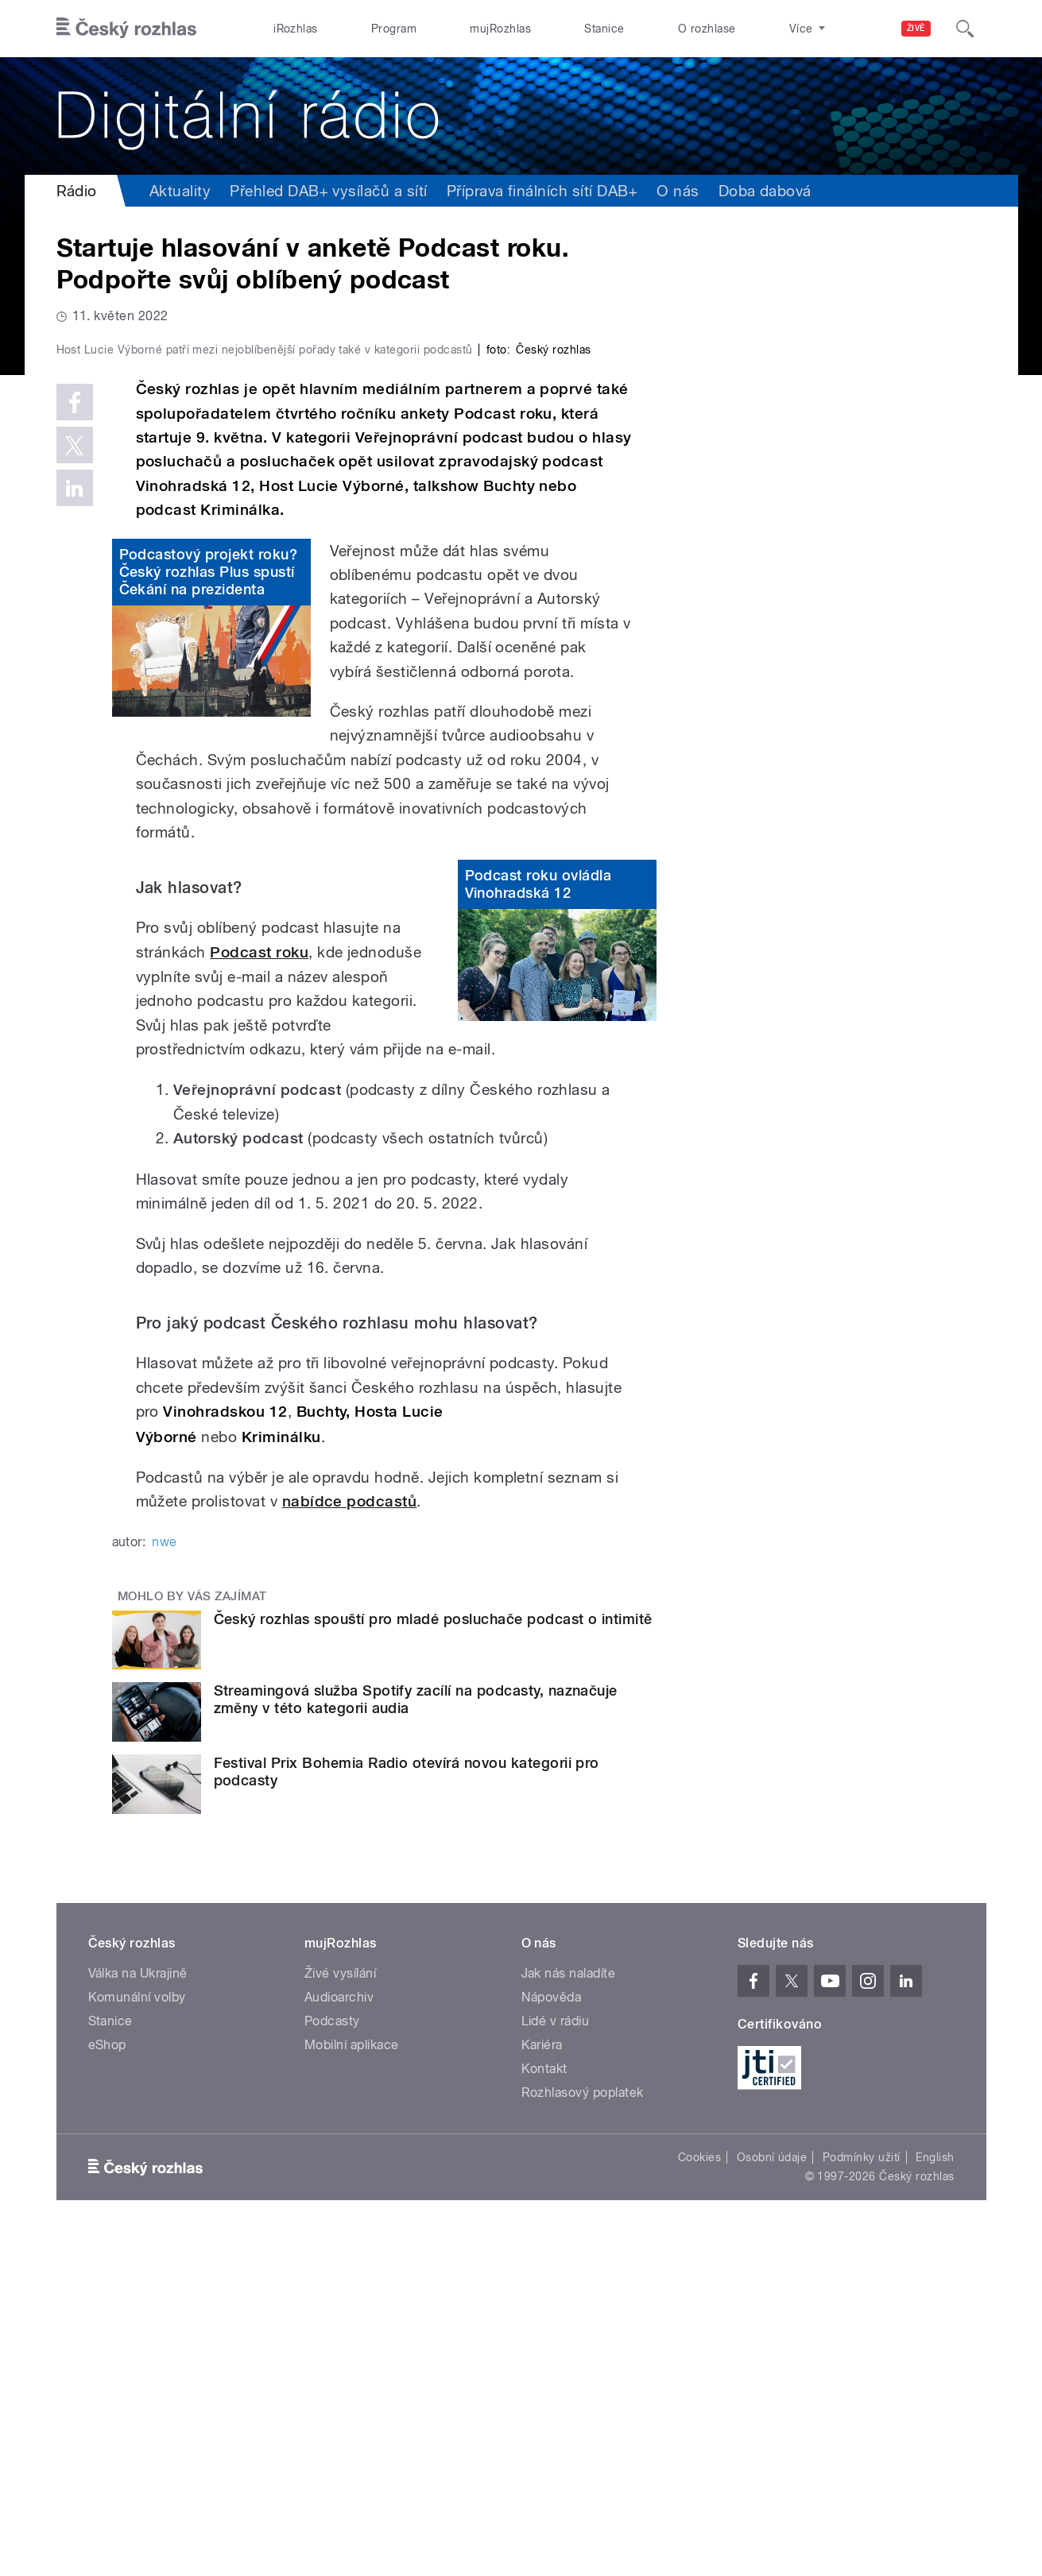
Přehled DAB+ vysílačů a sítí (328, 190)
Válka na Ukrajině (138, 2311)
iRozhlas (295, 28)
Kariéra (542, 2382)
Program (393, 28)
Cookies (699, 2495)
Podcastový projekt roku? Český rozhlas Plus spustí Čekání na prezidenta (208, 908)
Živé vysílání (340, 2311)
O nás (678, 190)
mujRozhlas (500, 28)
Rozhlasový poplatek (582, 2430)
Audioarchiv (339, 2334)
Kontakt (544, 2406)
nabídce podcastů (349, 1839)
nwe (164, 1878)
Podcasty (332, 2358)
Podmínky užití (862, 2495)
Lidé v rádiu (555, 2358)
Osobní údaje (772, 2495)
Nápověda (551, 2334)
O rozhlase (707, 28)
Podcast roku (259, 1289)
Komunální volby (137, 2334)
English (935, 2495)
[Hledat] (964, 28)
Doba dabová (765, 190)
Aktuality (180, 190)
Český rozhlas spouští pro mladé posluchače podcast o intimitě (433, 1955)
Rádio (76, 190)
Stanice (604, 28)
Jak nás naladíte (568, 2311)
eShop (107, 2382)
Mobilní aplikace (351, 2382)
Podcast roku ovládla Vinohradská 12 (538, 1222)
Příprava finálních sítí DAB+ (542, 190)
